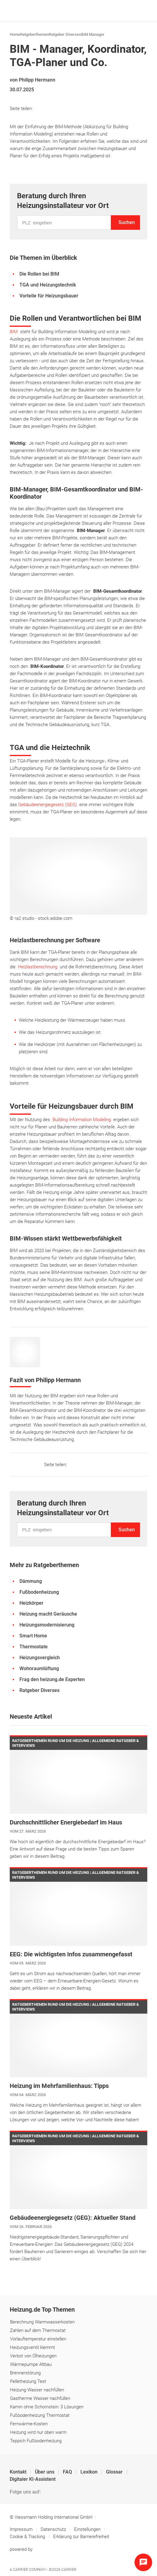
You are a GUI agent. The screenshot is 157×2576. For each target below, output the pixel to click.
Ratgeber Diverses (65, 34)
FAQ (68, 2472)
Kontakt (19, 2472)
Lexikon (89, 2472)
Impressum (22, 2529)
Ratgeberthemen (34, 34)
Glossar (115, 2472)
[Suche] (132, 11)
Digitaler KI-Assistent (33, 2479)
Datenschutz (54, 2529)
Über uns (45, 2472)
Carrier (69, 2570)
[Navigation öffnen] (141, 11)
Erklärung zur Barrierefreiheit (81, 2536)
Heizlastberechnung (37, 967)
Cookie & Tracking (27, 2536)
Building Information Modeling (82, 1119)
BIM (14, 331)
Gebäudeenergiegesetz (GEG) (47, 804)
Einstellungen (88, 2529)
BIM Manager (92, 34)
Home (15, 34)
